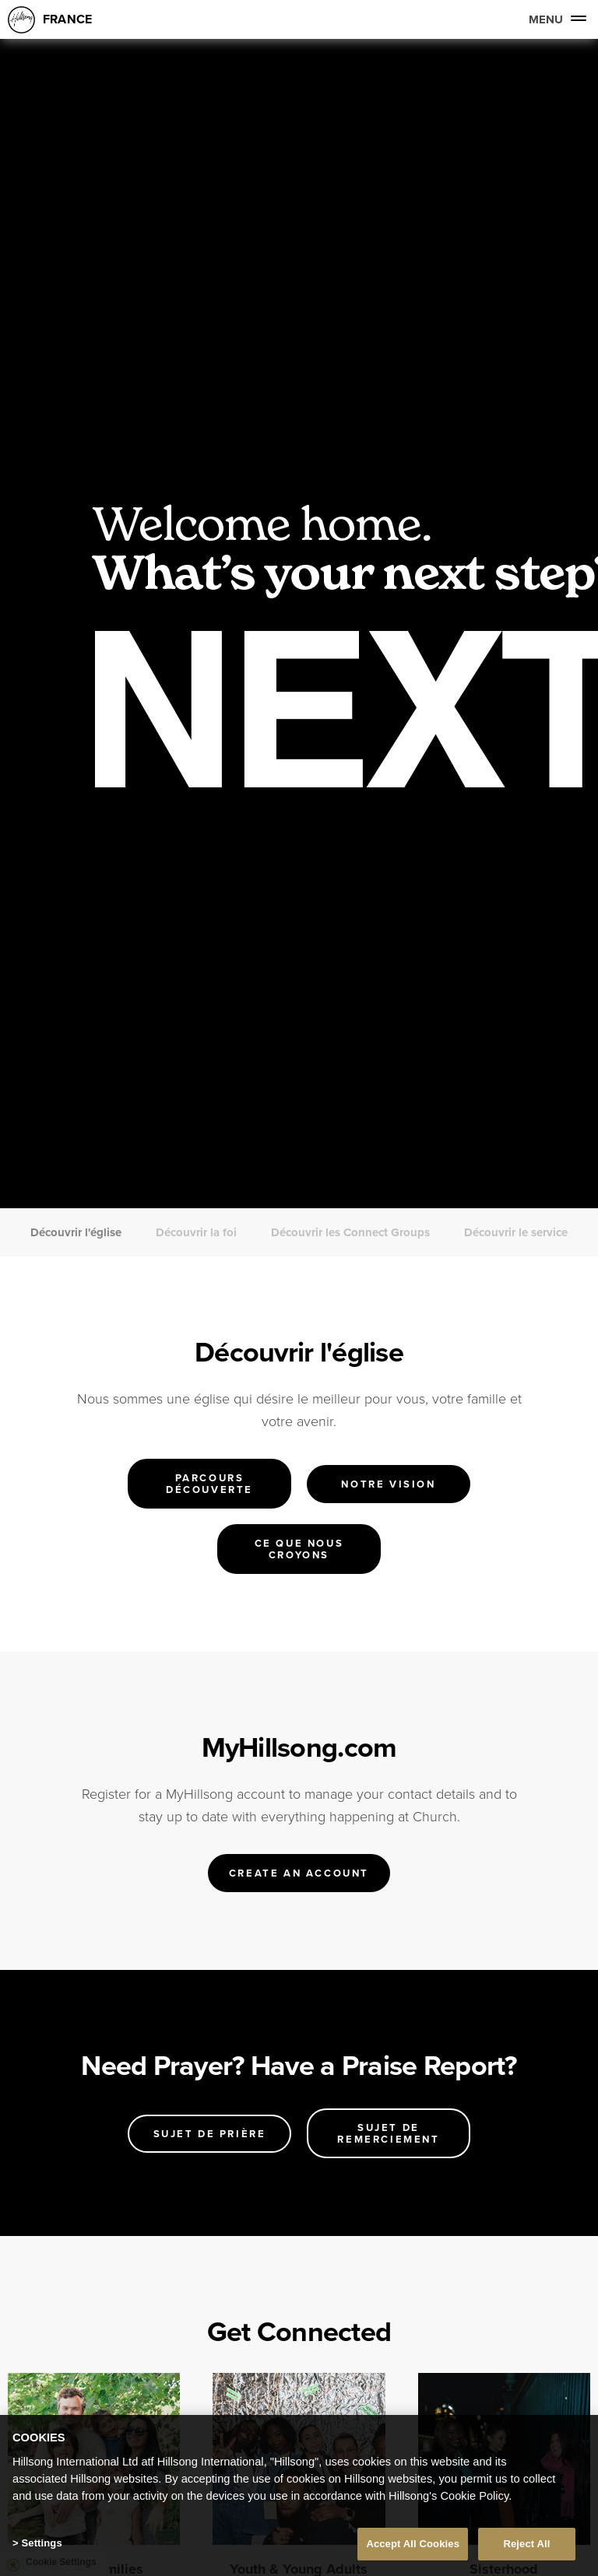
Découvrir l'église (75, 1232)
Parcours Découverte (209, 1483)
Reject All (526, 2544)
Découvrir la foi (196, 1232)
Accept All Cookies (412, 2544)
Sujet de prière (209, 2133)
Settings (41, 2543)
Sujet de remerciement (388, 2133)
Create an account (299, 1873)
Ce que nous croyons (299, 1549)
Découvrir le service (516, 1232)
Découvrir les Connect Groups (350, 1232)
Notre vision (388, 1484)
